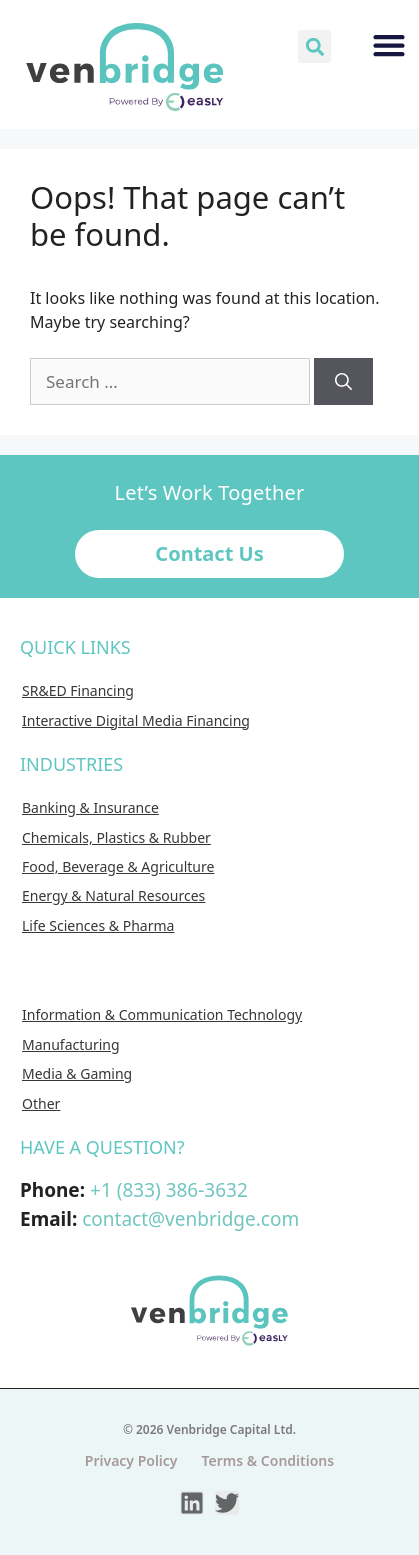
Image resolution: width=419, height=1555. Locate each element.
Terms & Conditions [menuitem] (268, 1460)
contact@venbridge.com (190, 1219)
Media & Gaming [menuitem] (77, 1073)
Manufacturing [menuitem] (71, 1044)
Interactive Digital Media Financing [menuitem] (136, 720)
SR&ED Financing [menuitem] (78, 690)
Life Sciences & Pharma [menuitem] (98, 925)
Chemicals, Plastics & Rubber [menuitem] (116, 837)
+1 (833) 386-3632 (169, 1190)
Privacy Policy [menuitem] (131, 1460)
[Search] (343, 382)
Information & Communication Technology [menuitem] (162, 1014)
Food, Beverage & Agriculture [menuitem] (118, 866)
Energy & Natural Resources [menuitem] (113, 895)
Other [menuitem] (41, 1103)
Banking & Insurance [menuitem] (90, 807)
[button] (314, 46)
